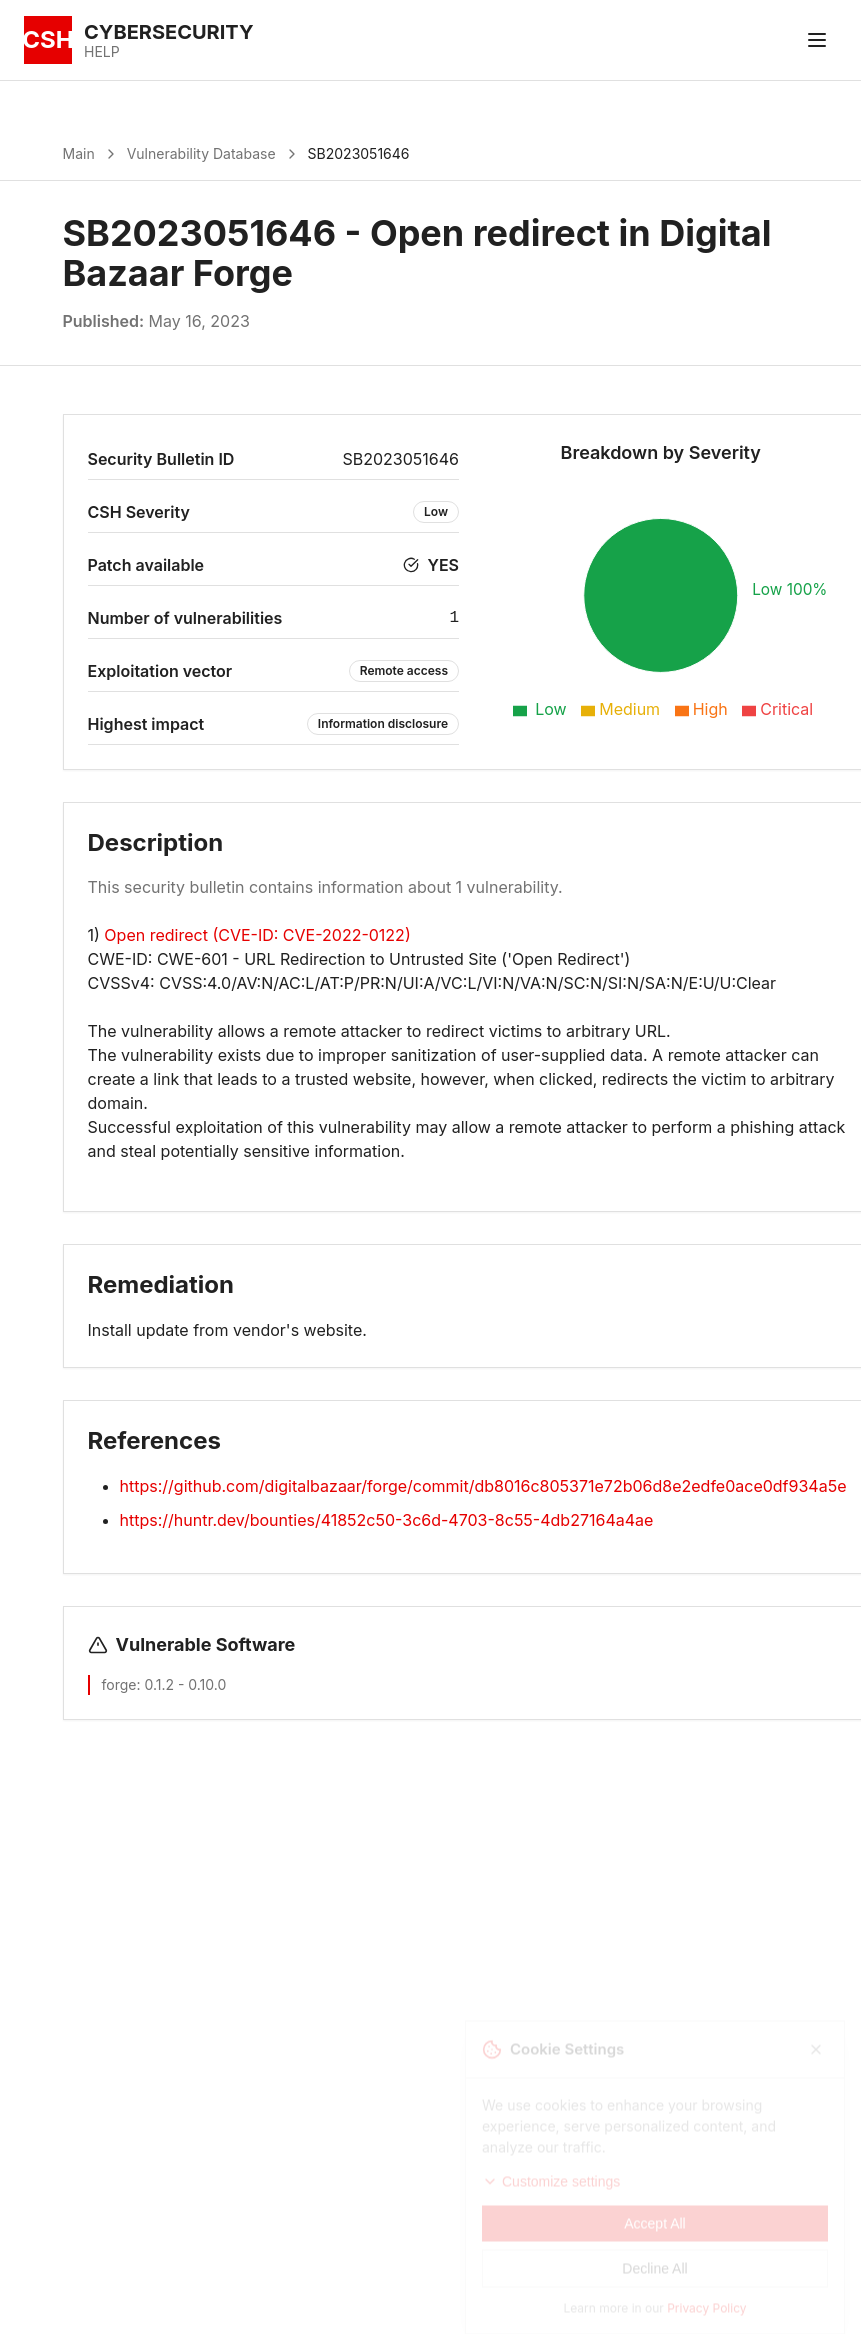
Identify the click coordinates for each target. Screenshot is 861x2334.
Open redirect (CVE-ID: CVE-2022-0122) (257, 935)
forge (119, 1684)
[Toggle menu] (817, 40)
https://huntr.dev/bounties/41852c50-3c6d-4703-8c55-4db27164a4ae (387, 1520)
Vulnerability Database (201, 153)
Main (79, 153)
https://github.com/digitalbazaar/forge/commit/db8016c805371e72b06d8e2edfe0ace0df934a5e (483, 1486)
